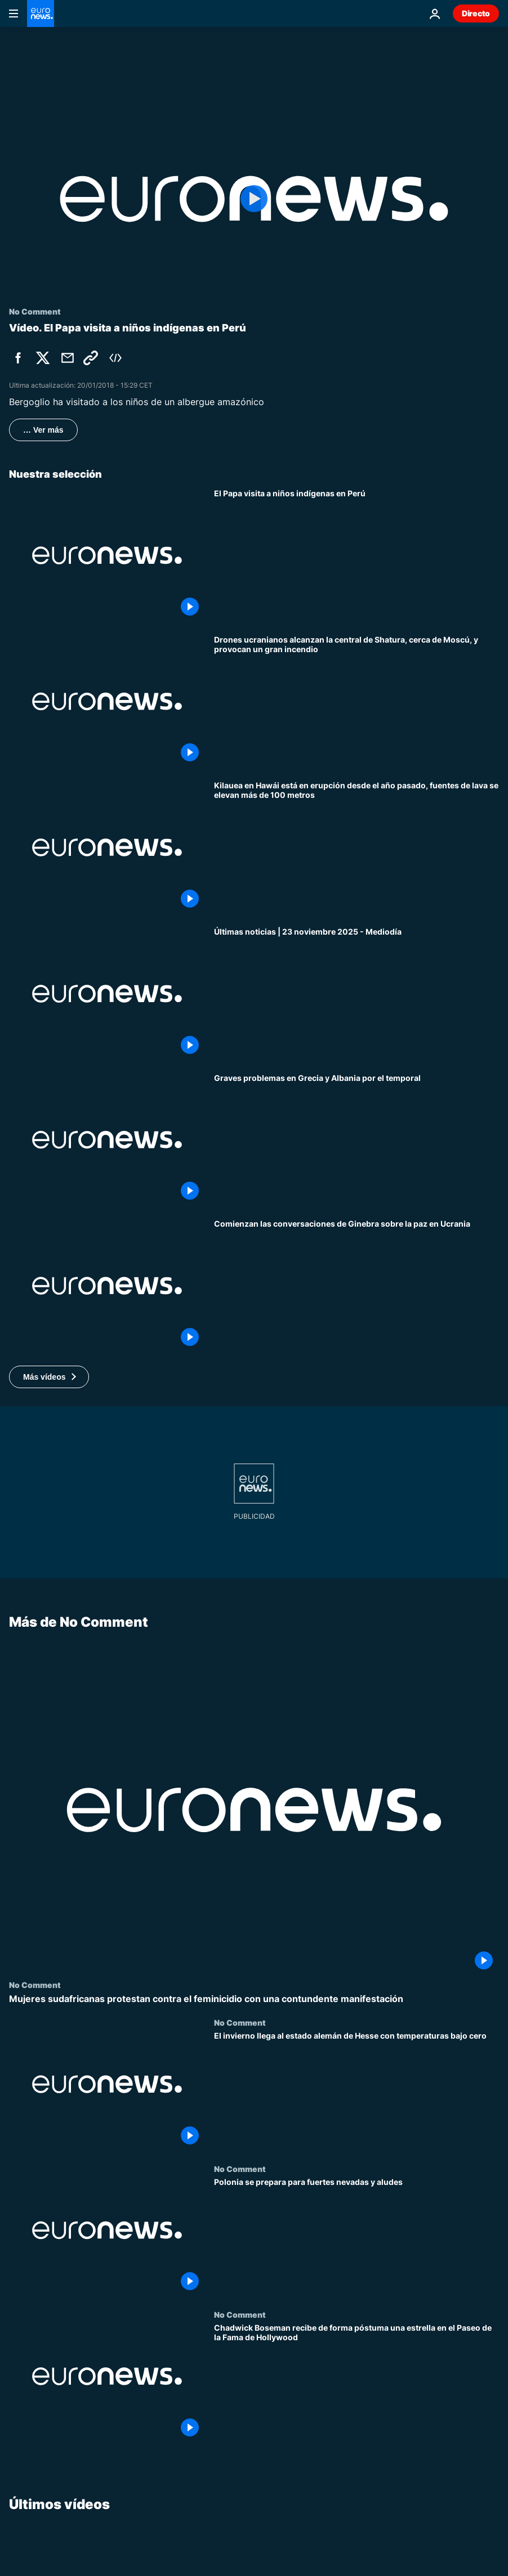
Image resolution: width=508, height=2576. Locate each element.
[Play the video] (254, 199)
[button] (49, 1377)
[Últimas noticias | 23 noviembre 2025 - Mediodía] (356, 993)
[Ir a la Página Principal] (40, 13)
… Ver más (43, 429)
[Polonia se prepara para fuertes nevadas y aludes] (356, 2237)
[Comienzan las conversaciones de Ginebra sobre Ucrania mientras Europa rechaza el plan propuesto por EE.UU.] (356, 1285)
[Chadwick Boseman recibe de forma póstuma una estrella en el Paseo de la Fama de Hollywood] (356, 2383)
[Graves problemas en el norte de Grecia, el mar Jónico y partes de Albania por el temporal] (356, 1140)
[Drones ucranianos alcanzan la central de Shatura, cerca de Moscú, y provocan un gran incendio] (356, 701)
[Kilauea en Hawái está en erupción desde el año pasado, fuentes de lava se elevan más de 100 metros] (356, 847)
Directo (476, 13)
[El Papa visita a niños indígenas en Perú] (356, 555)
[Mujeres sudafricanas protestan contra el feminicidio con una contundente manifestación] (254, 1999)
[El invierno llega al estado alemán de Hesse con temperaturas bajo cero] (356, 2091)
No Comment (35, 1984)
